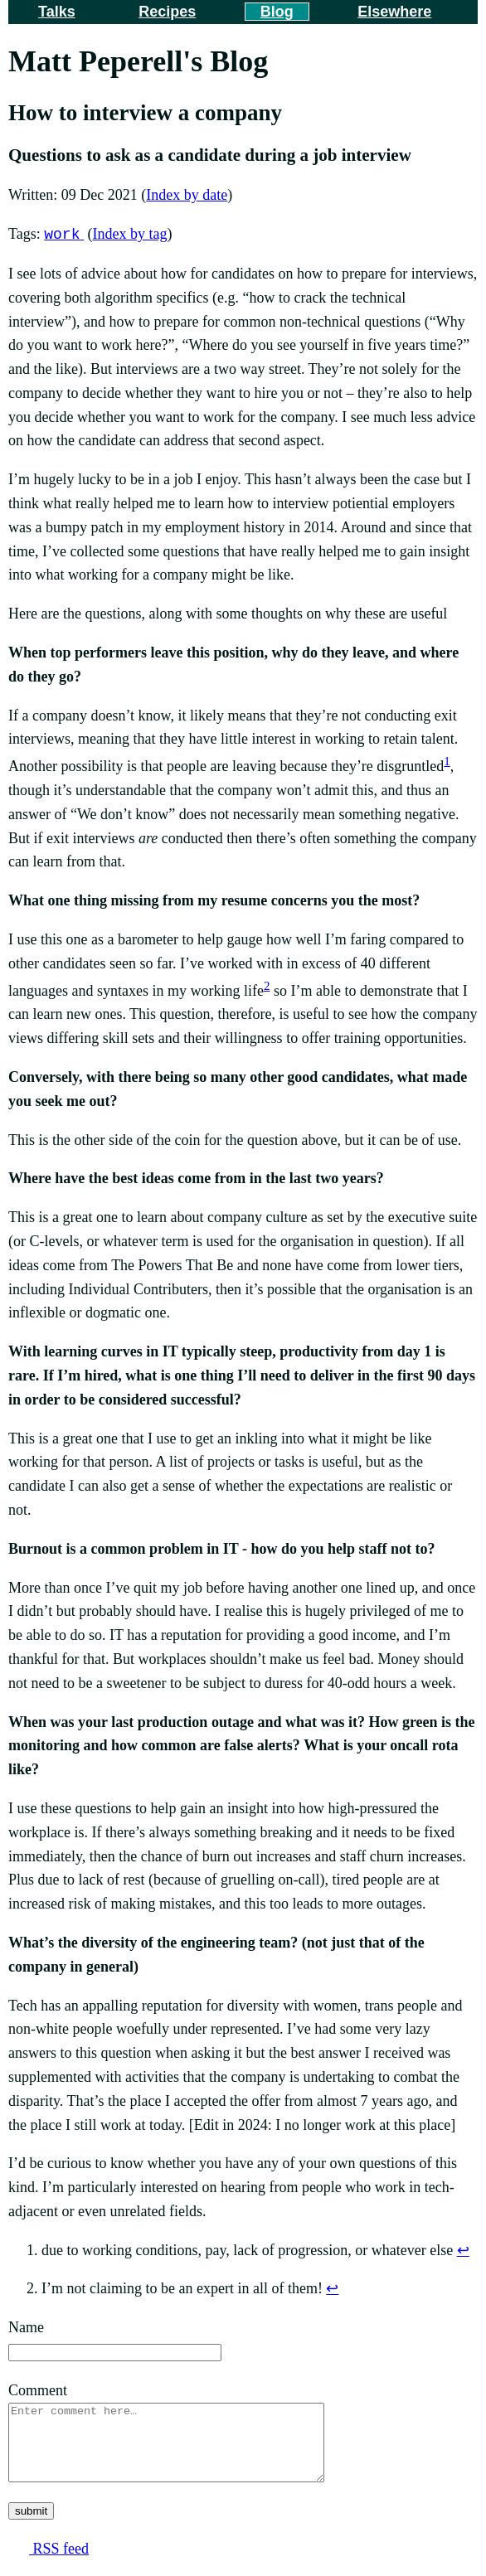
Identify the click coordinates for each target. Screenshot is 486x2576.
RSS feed (59, 2563)
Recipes (167, 11)
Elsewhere (394, 11)
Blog (277, 11)
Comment (37, 2390)
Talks (56, 11)
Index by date (186, 195)
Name (26, 2327)
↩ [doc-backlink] (463, 2250)
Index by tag (129, 234)
